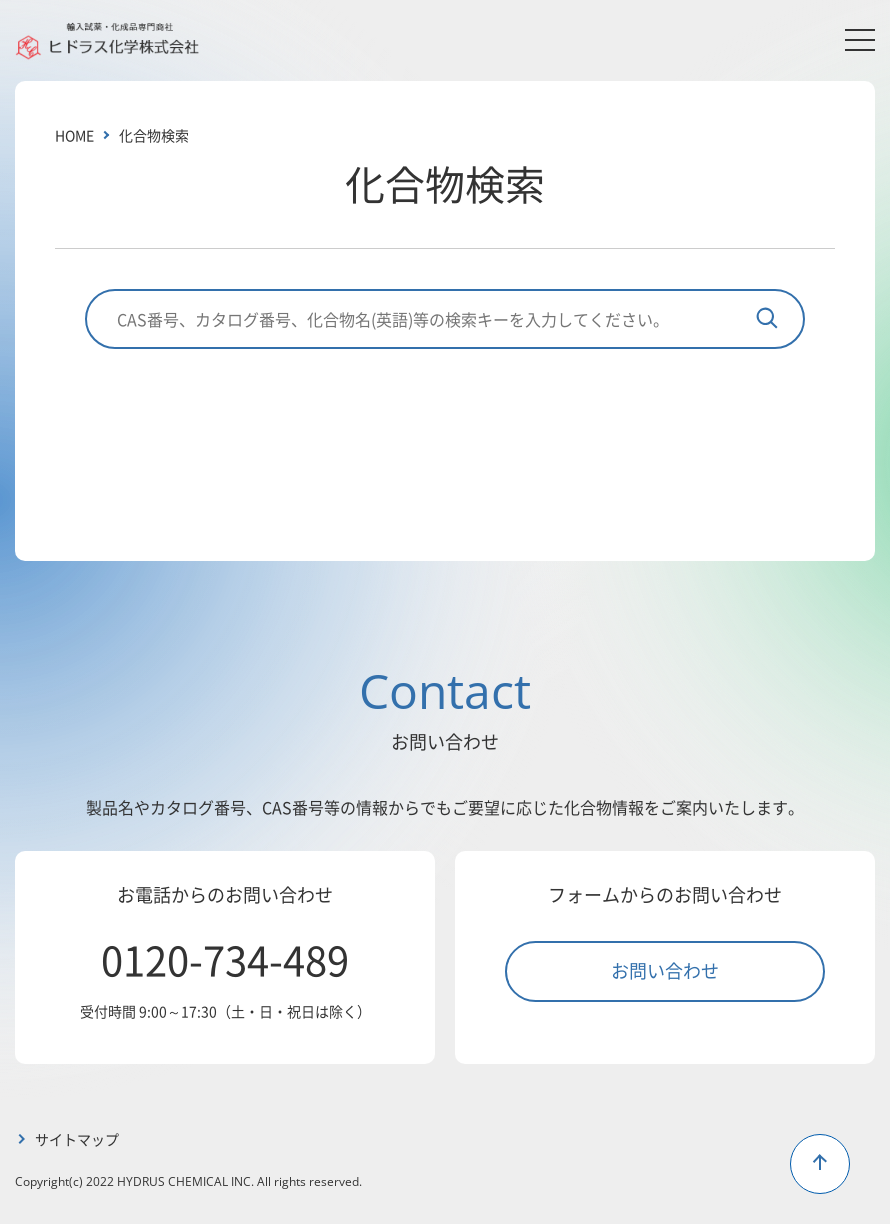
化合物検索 (154, 135)
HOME (74, 135)
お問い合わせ (665, 970)
